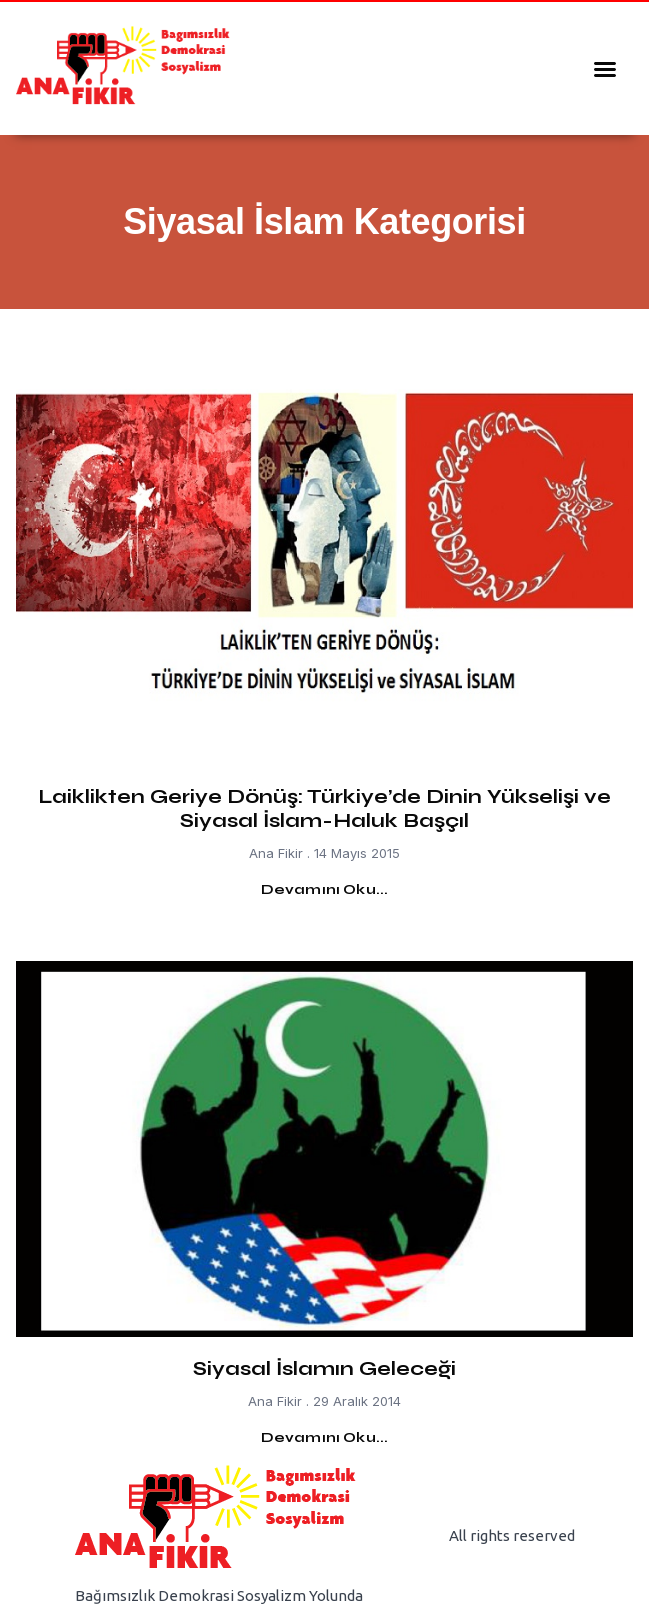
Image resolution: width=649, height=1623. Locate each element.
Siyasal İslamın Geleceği (324, 1368)
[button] (605, 69)
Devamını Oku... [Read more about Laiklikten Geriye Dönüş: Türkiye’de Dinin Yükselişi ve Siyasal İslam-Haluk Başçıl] (325, 889)
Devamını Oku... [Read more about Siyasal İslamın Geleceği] (325, 1437)
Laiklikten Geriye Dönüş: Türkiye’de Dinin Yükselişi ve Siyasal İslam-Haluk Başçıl (324, 808)
